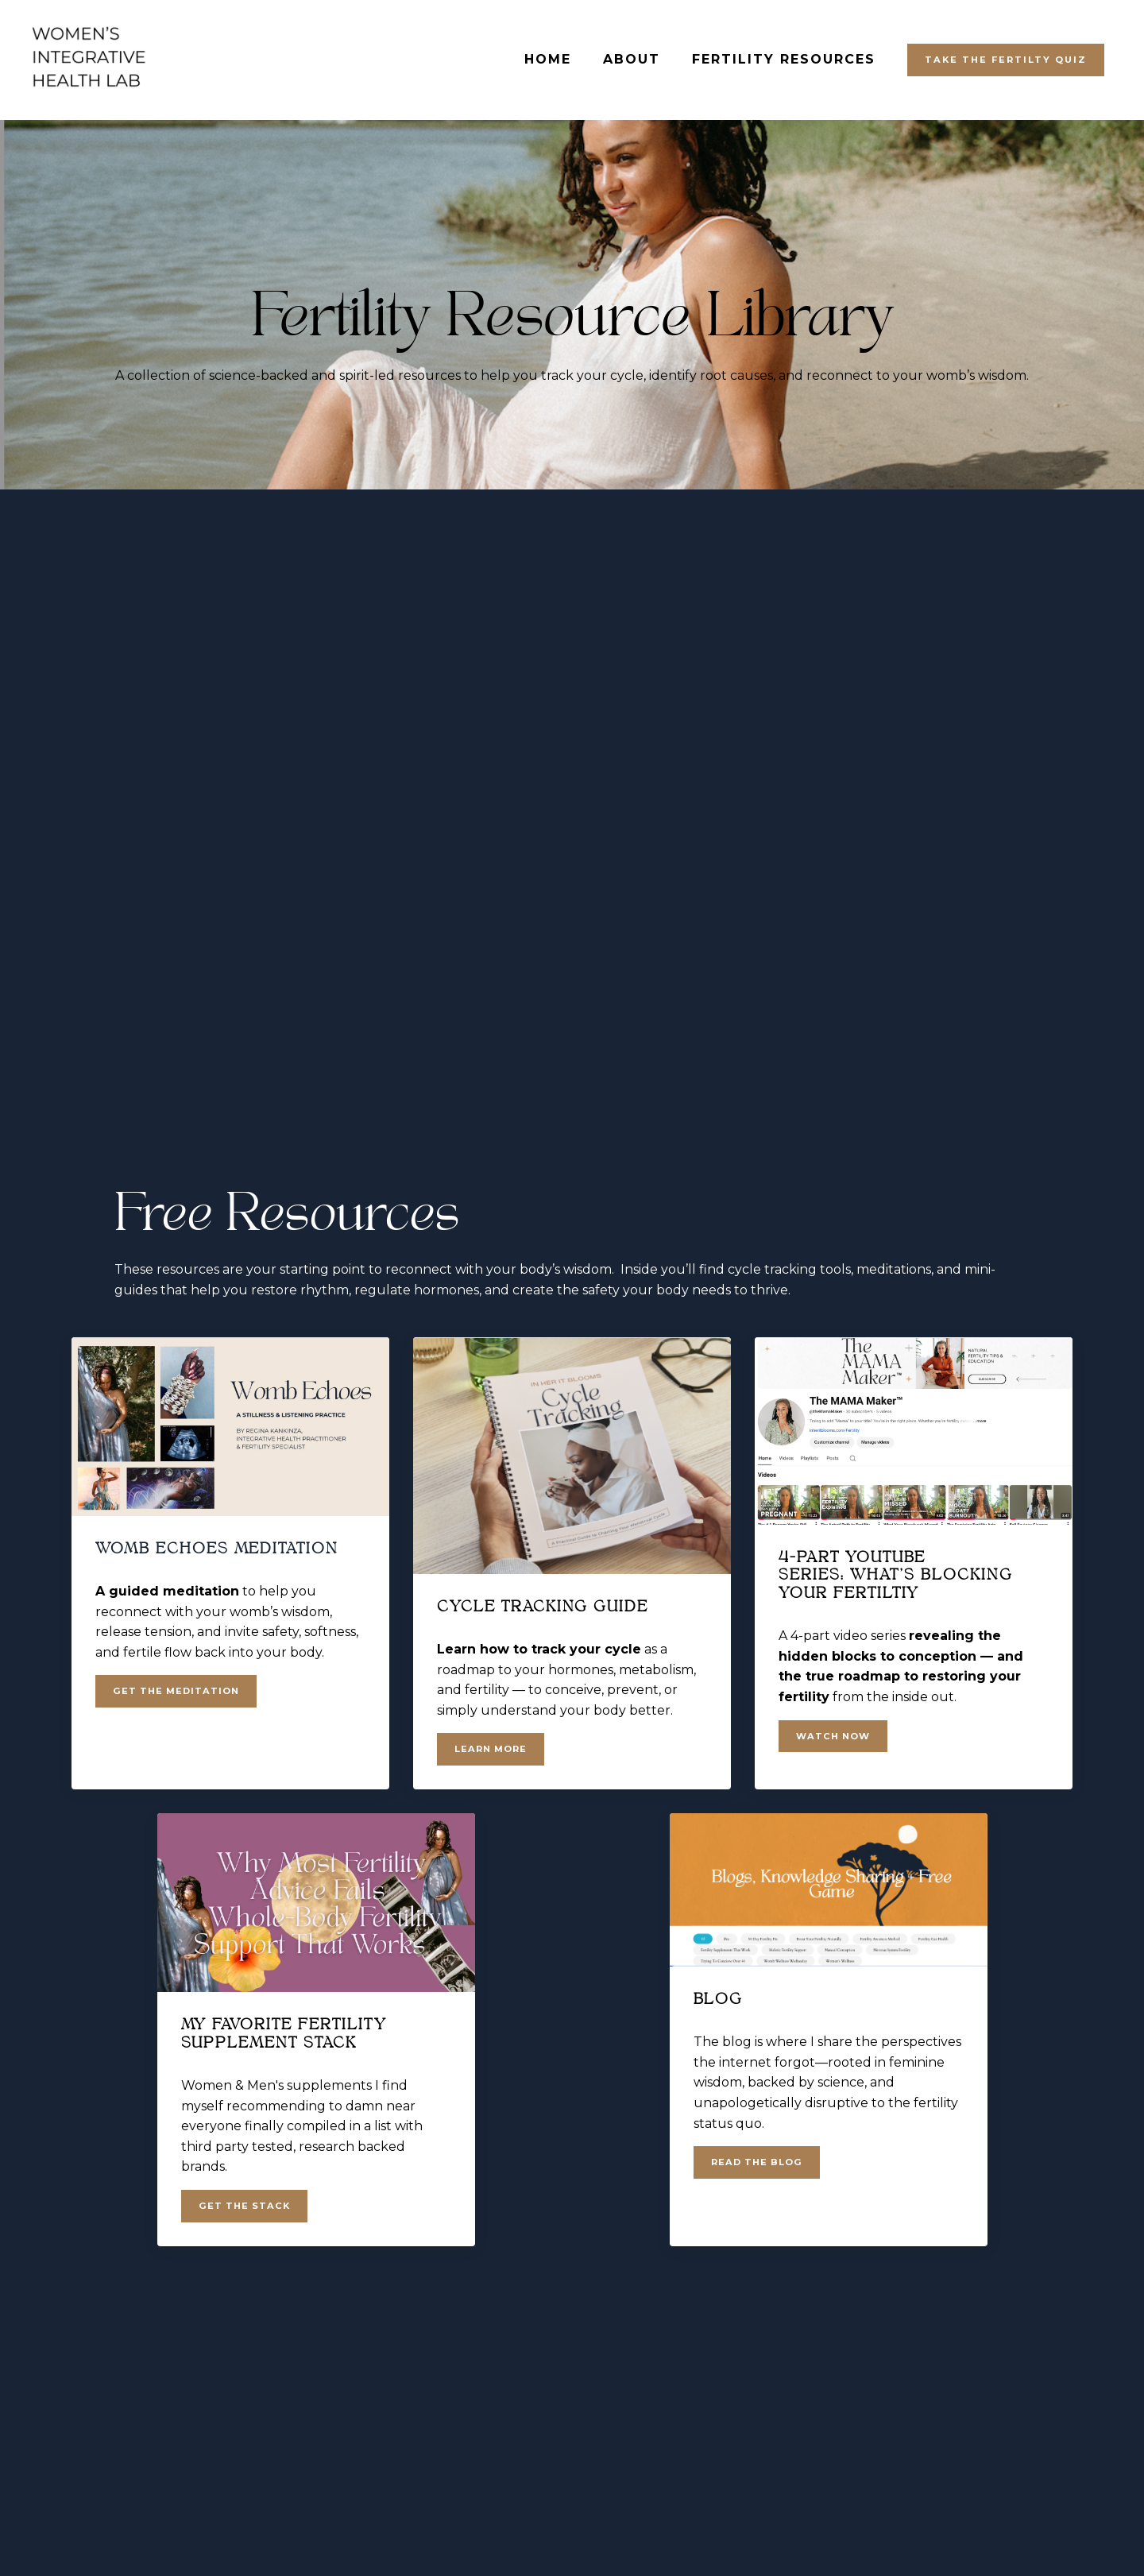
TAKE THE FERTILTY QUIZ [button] (1006, 59)
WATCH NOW (833, 1736)
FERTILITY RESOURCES (783, 59)
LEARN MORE (490, 1748)
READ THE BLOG (756, 2162)
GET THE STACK (244, 2205)
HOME (547, 59)
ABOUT (631, 59)
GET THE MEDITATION (176, 1690)
